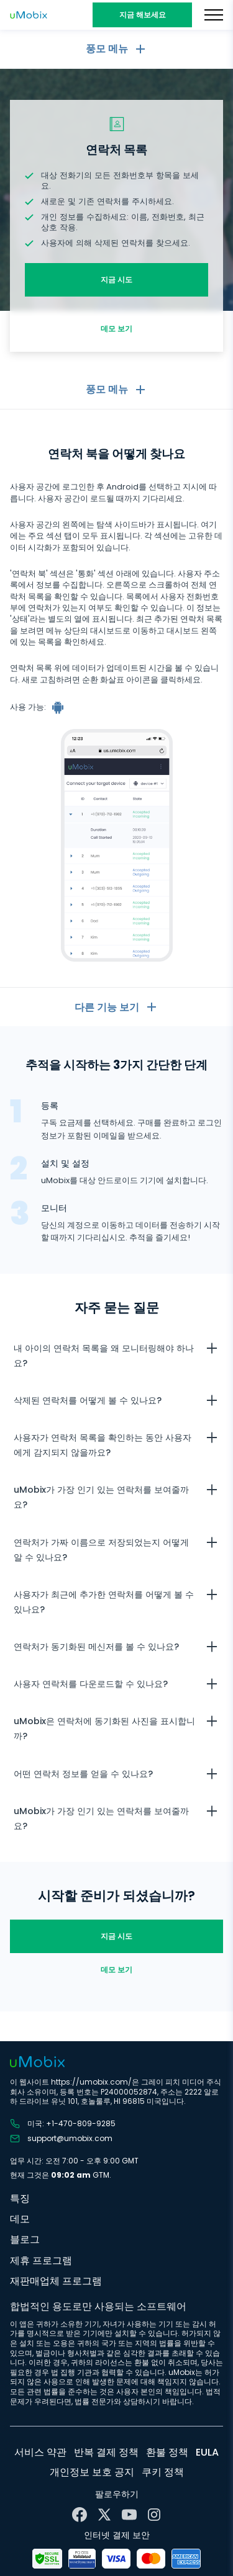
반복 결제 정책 (106, 2452)
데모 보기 (116, 328)
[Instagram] (154, 2514)
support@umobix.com (61, 2139)
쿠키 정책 (163, 2472)
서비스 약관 (40, 2452)
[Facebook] (79, 2514)
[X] (104, 2514)
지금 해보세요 (142, 14)
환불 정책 (167, 2452)
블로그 (25, 2239)
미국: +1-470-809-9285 (63, 2124)
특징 (20, 2198)
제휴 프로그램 (41, 2260)
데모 (20, 2219)
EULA (207, 2452)
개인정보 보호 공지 (92, 2472)
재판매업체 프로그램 (56, 2281)
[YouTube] (129, 2514)
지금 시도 (116, 279)
